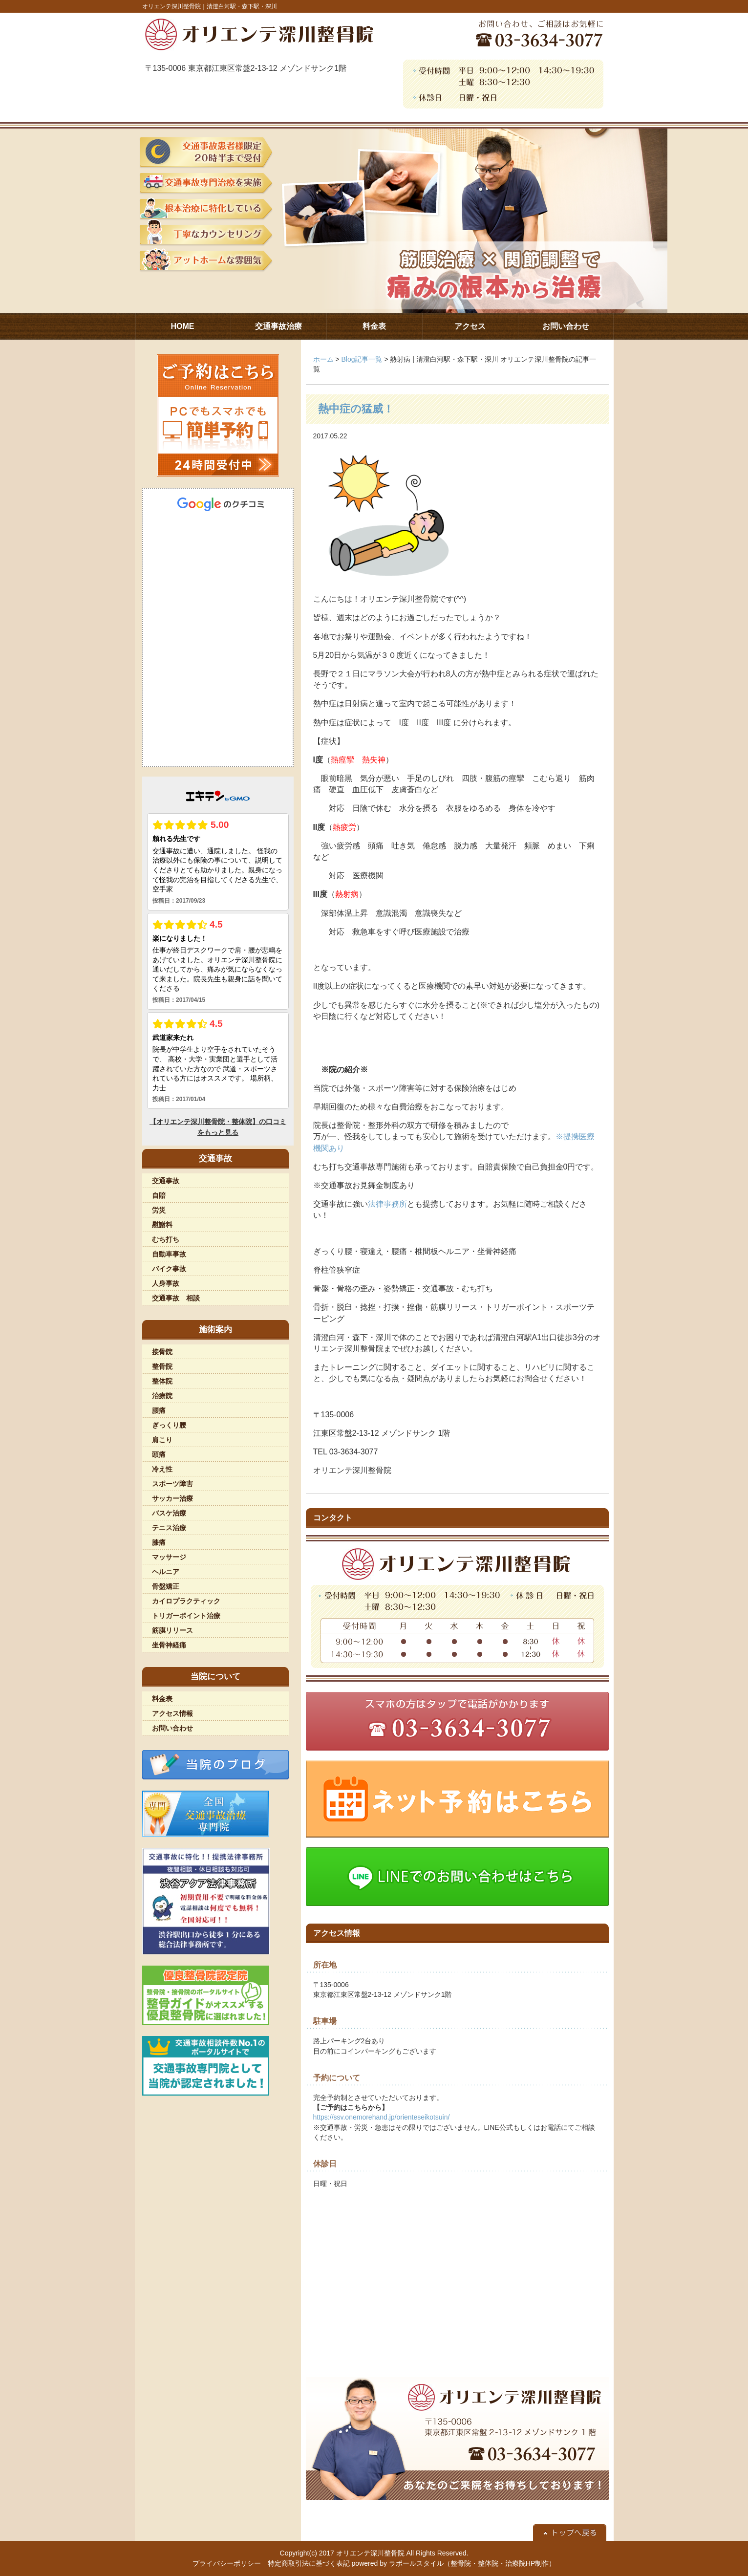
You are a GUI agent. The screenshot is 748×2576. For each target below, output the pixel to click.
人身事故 (165, 1283)
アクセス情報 (172, 1713)
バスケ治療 (169, 1513)
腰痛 (159, 1410)
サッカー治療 (172, 1498)
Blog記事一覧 (361, 359)
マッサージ (169, 1557)
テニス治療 (169, 1528)
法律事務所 (387, 1204)
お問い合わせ (172, 1728)
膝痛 (159, 1542)
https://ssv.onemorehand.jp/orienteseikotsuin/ (381, 2117)
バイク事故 (169, 1269)
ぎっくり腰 (169, 1425)
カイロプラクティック (186, 1601)
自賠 (159, 1195)
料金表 (162, 1699)
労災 (159, 1210)
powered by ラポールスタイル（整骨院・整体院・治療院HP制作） (454, 2563)
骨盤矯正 (165, 1586)
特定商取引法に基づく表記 (309, 2563)
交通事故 (165, 1181)
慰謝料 (162, 1225)
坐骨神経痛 (169, 1645)
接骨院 (162, 1352)
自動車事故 (169, 1254)
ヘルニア (165, 1572)
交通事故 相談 (176, 1298)
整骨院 (162, 1366)
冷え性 (162, 1469)
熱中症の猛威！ (356, 409)
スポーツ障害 (172, 1484)
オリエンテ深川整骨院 (370, 2553)
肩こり (162, 1440)
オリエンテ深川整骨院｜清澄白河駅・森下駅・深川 (209, 6)
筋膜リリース (172, 1630)
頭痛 (159, 1454)
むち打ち (165, 1239)
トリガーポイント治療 (186, 1616)
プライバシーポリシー (226, 2563)
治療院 (162, 1396)
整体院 (162, 1381)
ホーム (323, 359)
